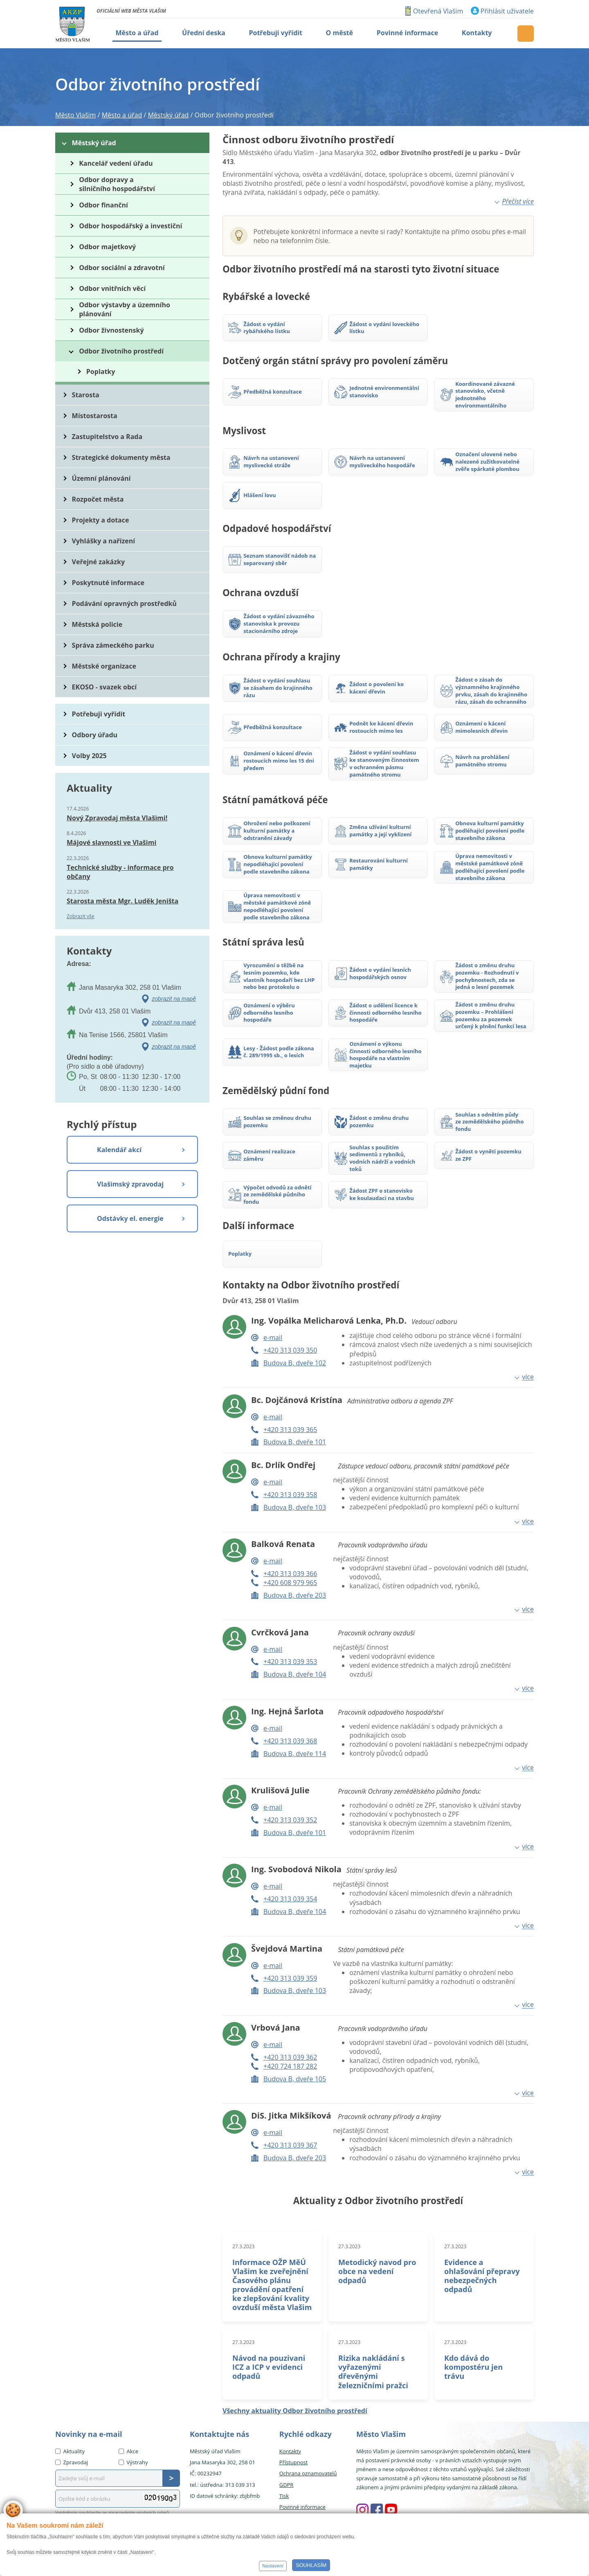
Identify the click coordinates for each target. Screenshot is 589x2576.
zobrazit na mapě (174, 998)
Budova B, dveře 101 (294, 1441)
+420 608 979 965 (290, 1582)
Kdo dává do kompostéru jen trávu (473, 2367)
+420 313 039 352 (290, 1819)
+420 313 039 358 (290, 1494)
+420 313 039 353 (290, 1661)
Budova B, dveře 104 (294, 1674)
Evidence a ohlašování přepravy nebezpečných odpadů (481, 2275)
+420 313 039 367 (290, 2145)
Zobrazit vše (80, 916)
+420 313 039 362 (290, 2057)
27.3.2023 (243, 2246)
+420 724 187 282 (290, 2066)
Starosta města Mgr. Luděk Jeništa (122, 900)
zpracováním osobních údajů (138, 2512)
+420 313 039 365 (290, 1429)
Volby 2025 (89, 755)
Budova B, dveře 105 (294, 2078)
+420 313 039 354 (290, 1898)
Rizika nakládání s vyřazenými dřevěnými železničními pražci (373, 2371)
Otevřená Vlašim (438, 11)
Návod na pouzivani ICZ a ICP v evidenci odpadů (268, 2367)
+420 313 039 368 (290, 1740)
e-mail (272, 1337)
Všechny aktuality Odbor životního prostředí (295, 2410)
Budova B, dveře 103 (294, 1507)
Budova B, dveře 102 (294, 1362)
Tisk (284, 2495)
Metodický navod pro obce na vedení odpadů (377, 2271)
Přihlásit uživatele (507, 11)
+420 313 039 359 (290, 1978)
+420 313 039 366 (290, 1573)
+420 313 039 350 (290, 1350)
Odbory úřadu (95, 734)
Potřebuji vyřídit (98, 713)
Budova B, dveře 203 (294, 1595)
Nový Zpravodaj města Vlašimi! (117, 817)
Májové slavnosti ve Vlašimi (111, 842)
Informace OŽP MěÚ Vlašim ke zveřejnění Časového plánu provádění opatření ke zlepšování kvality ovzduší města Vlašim (272, 2284)
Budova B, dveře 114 (294, 1753)
